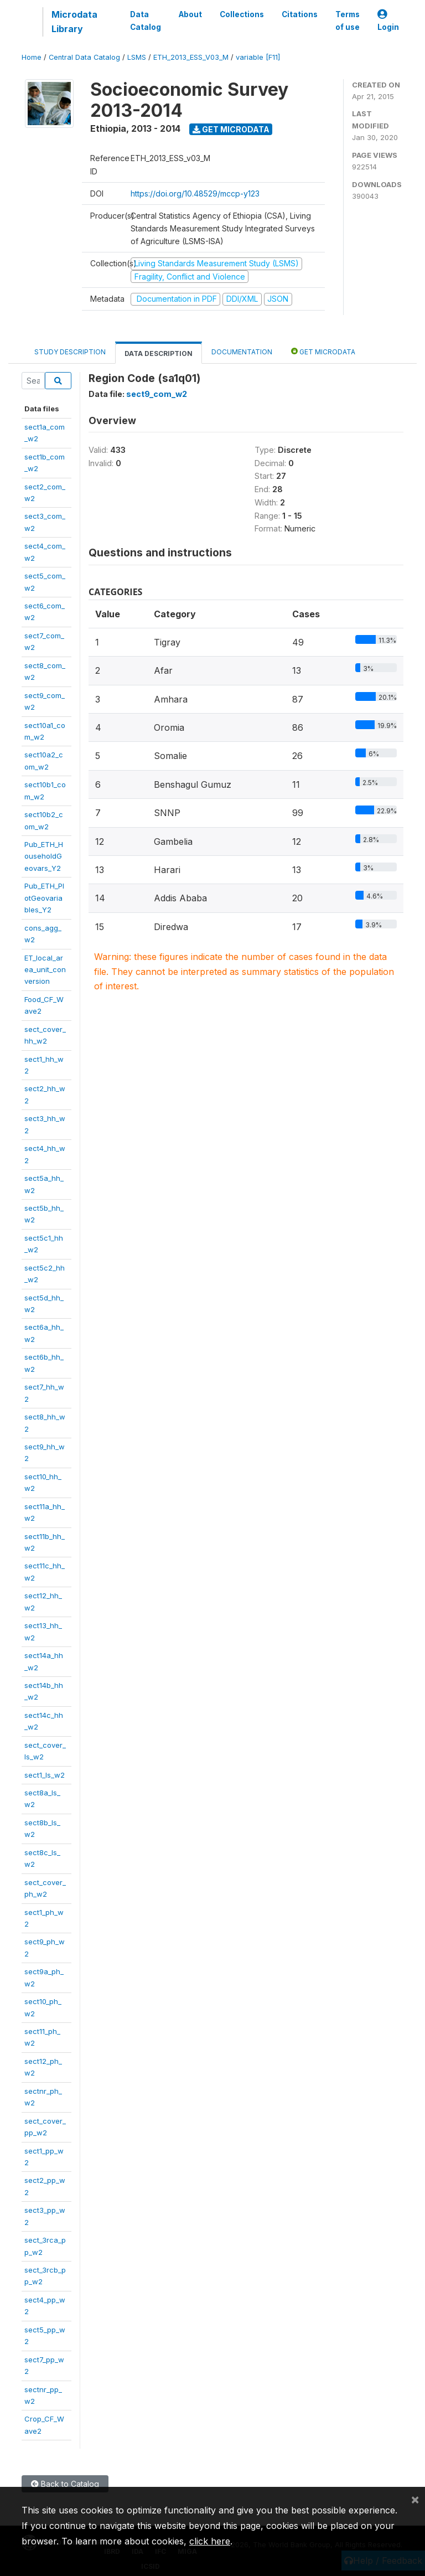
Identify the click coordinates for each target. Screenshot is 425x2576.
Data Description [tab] (159, 353)
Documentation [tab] (241, 352)
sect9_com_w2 (156, 394)
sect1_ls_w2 (44, 1774)
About (190, 14)
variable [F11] (258, 57)
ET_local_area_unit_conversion (45, 969)
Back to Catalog (65, 2484)
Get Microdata (231, 129)
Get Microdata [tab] (323, 351)
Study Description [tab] (70, 352)
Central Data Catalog (84, 57)
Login (388, 21)
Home (32, 57)
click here (209, 2541)
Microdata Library (74, 21)
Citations (300, 14)
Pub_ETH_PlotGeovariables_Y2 (44, 897)
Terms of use (347, 20)
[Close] (415, 2499)
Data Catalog (145, 20)
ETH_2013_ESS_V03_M (191, 57)
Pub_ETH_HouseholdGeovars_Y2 (43, 856)
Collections (242, 14)
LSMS (136, 57)
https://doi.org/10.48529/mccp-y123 (195, 193)
